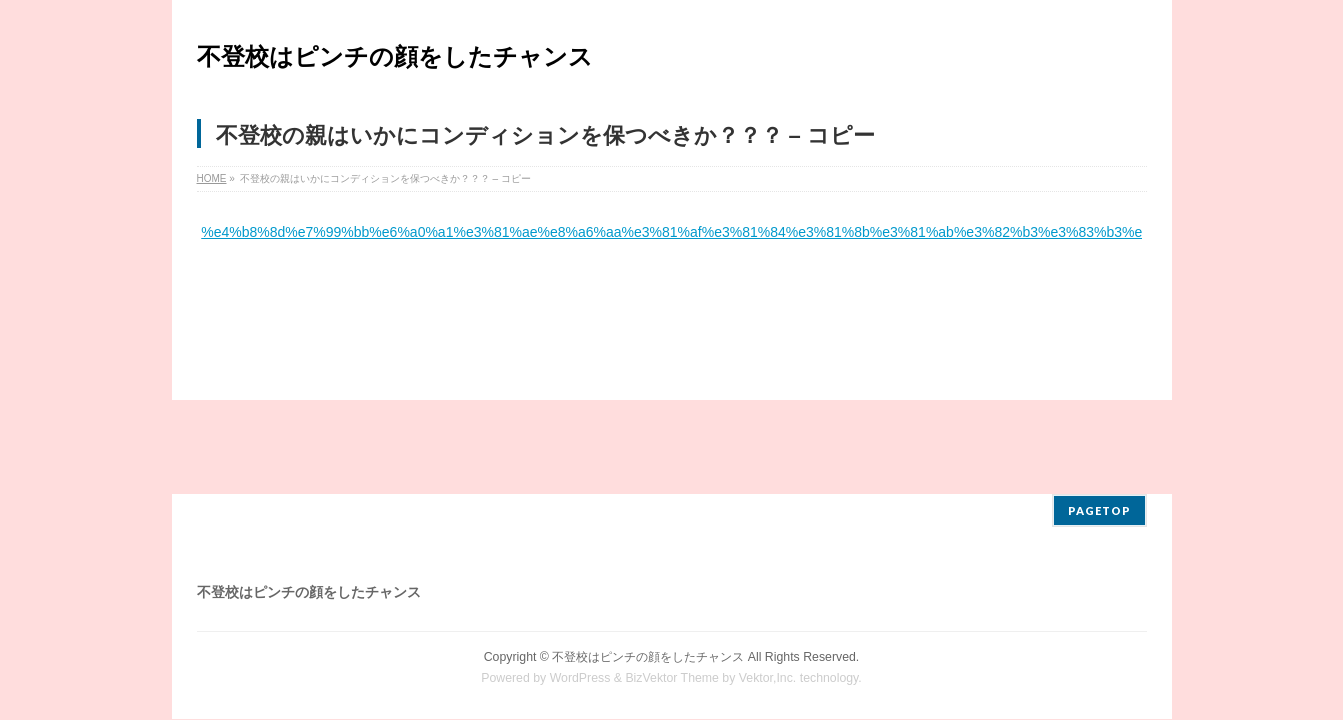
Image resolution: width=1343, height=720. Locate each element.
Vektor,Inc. (768, 584)
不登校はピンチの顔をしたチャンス (395, 56)
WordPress (580, 584)
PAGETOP (1099, 416)
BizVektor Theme (672, 584)
